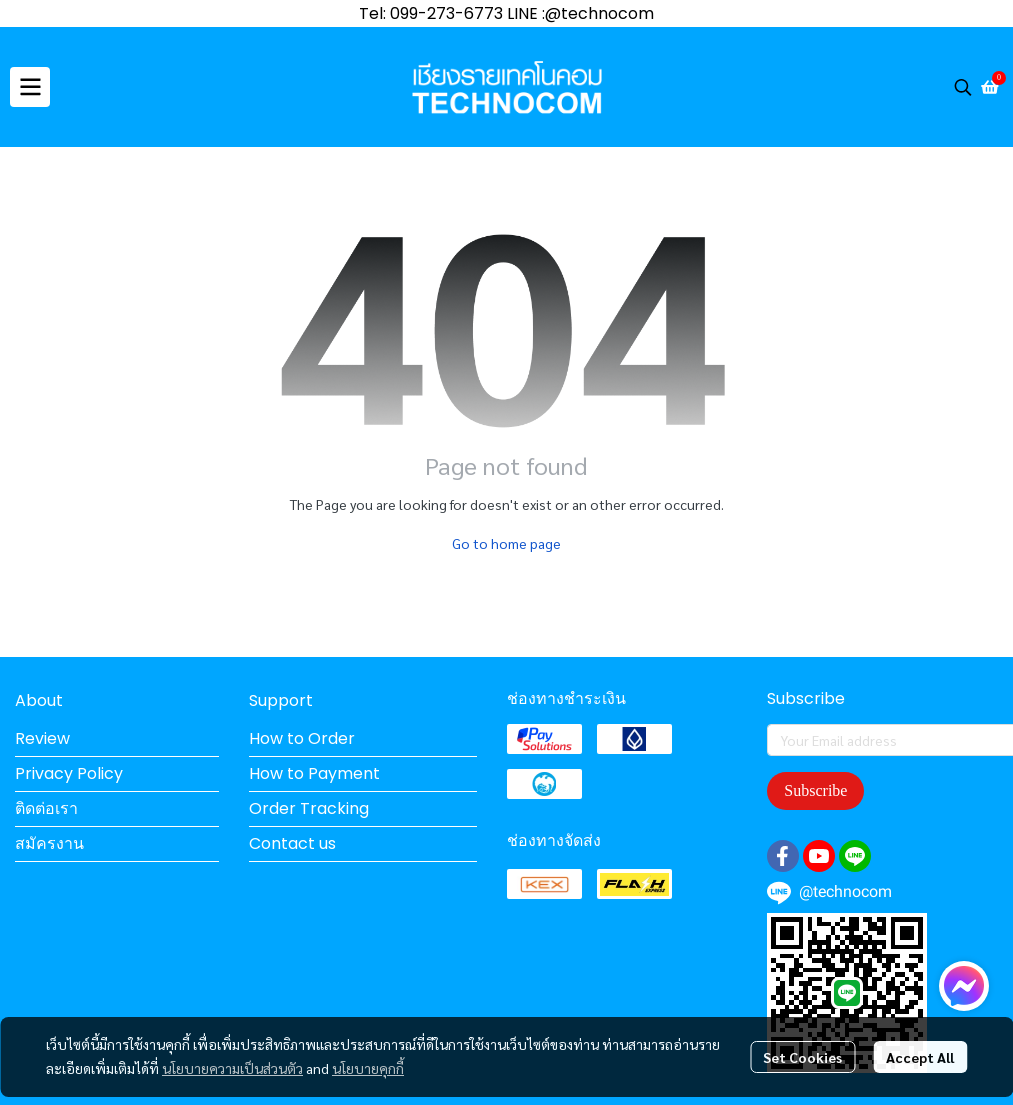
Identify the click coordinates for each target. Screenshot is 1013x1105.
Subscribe (815, 790)
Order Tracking (309, 808)
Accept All (920, 1057)
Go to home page (506, 543)
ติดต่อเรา (46, 808)
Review (42, 738)
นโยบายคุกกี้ (368, 1068)
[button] (963, 87)
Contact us (292, 843)
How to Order (302, 738)
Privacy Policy (69, 773)
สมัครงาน (49, 843)
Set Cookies (802, 1057)
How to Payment (314, 773)
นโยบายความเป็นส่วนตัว (232, 1068)
